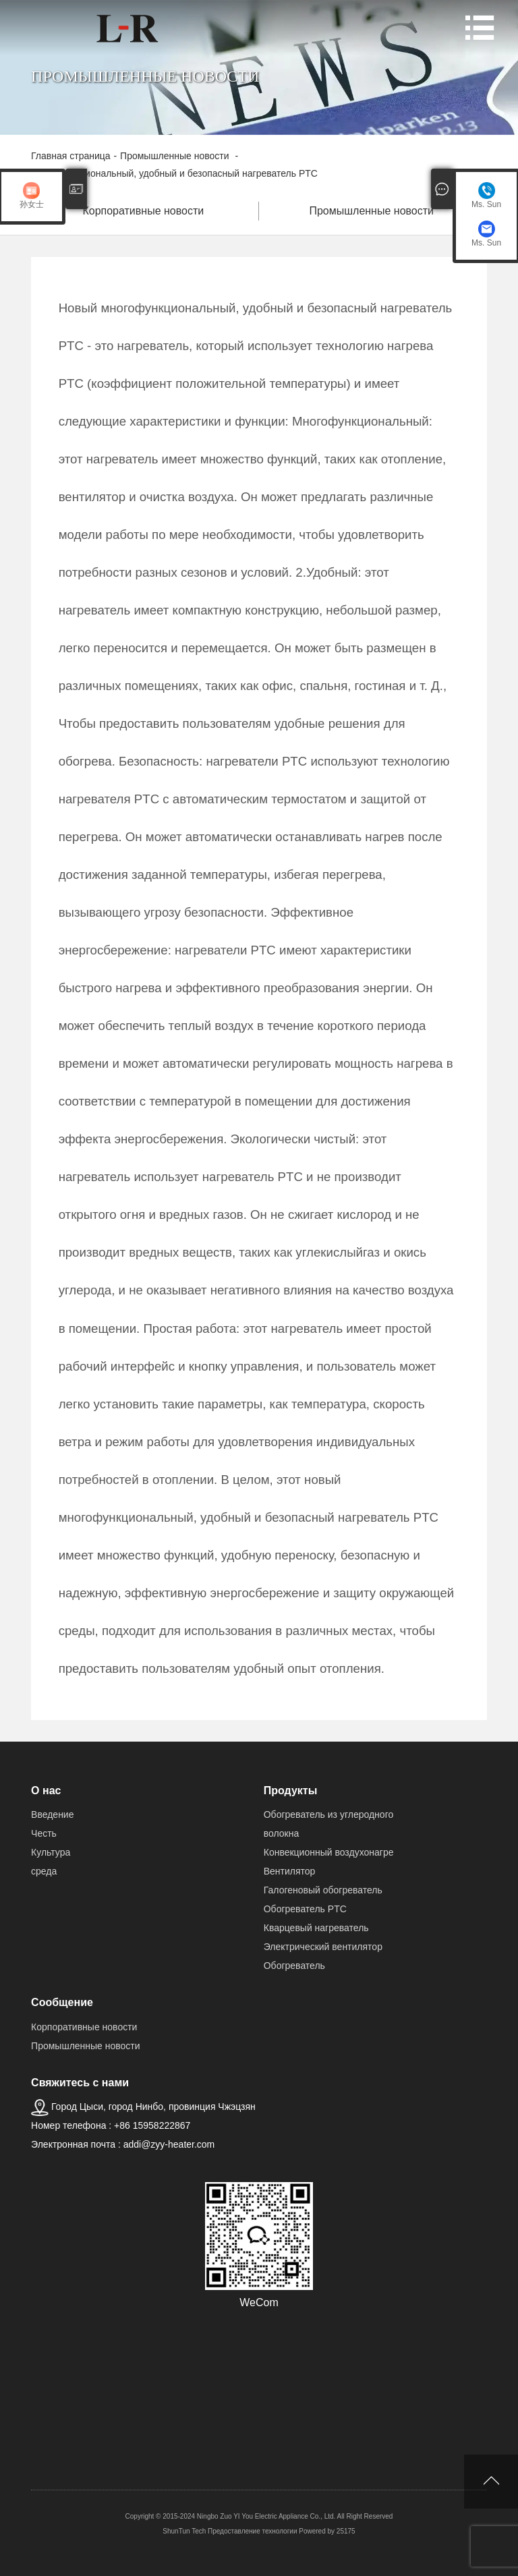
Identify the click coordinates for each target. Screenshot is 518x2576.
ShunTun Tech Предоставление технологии (230, 2531)
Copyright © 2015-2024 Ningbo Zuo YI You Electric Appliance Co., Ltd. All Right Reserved (259, 2516)
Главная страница (71, 155)
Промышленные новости (175, 155)
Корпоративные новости (144, 211)
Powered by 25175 (327, 2531)
